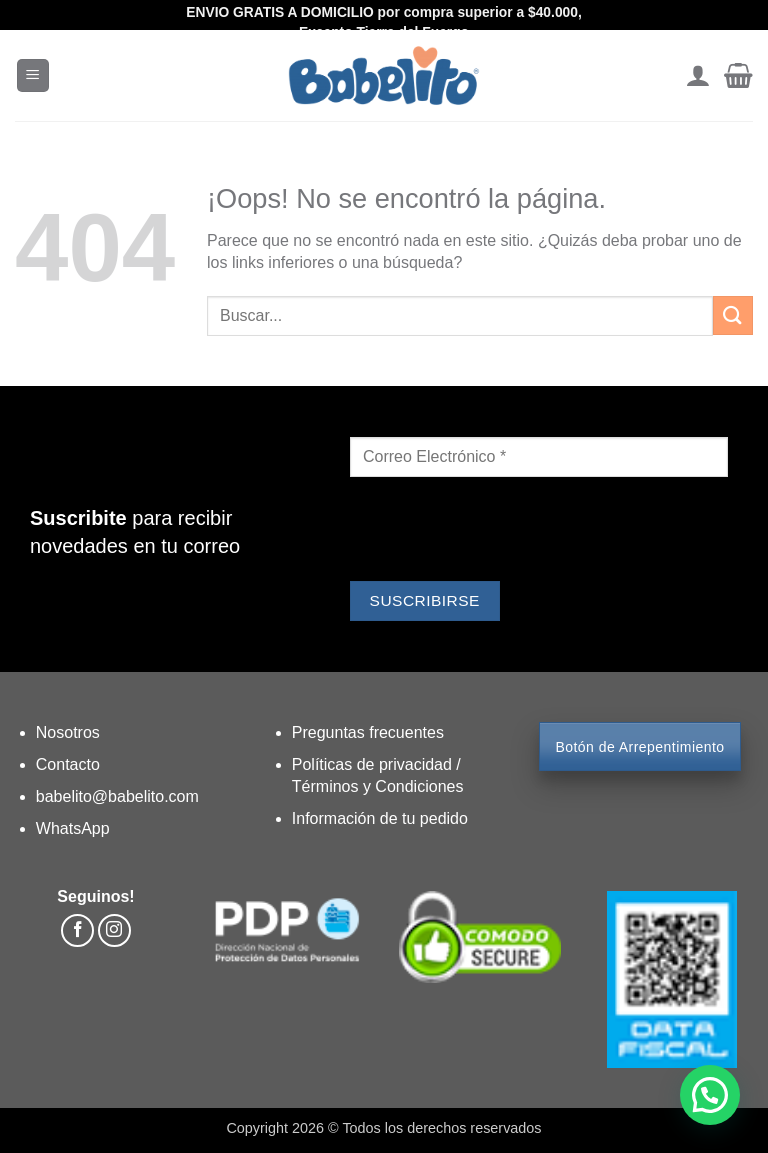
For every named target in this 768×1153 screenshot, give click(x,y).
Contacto (68, 764)
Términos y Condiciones (378, 786)
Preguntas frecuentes (368, 732)
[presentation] (502, 532)
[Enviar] (733, 315)
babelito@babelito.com (117, 796)
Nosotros (68, 732)
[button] (33, 75)
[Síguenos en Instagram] (114, 930)
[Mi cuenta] (697, 76)
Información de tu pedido (380, 818)
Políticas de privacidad (374, 764)
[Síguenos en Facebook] (77, 930)
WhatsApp (73, 828)
